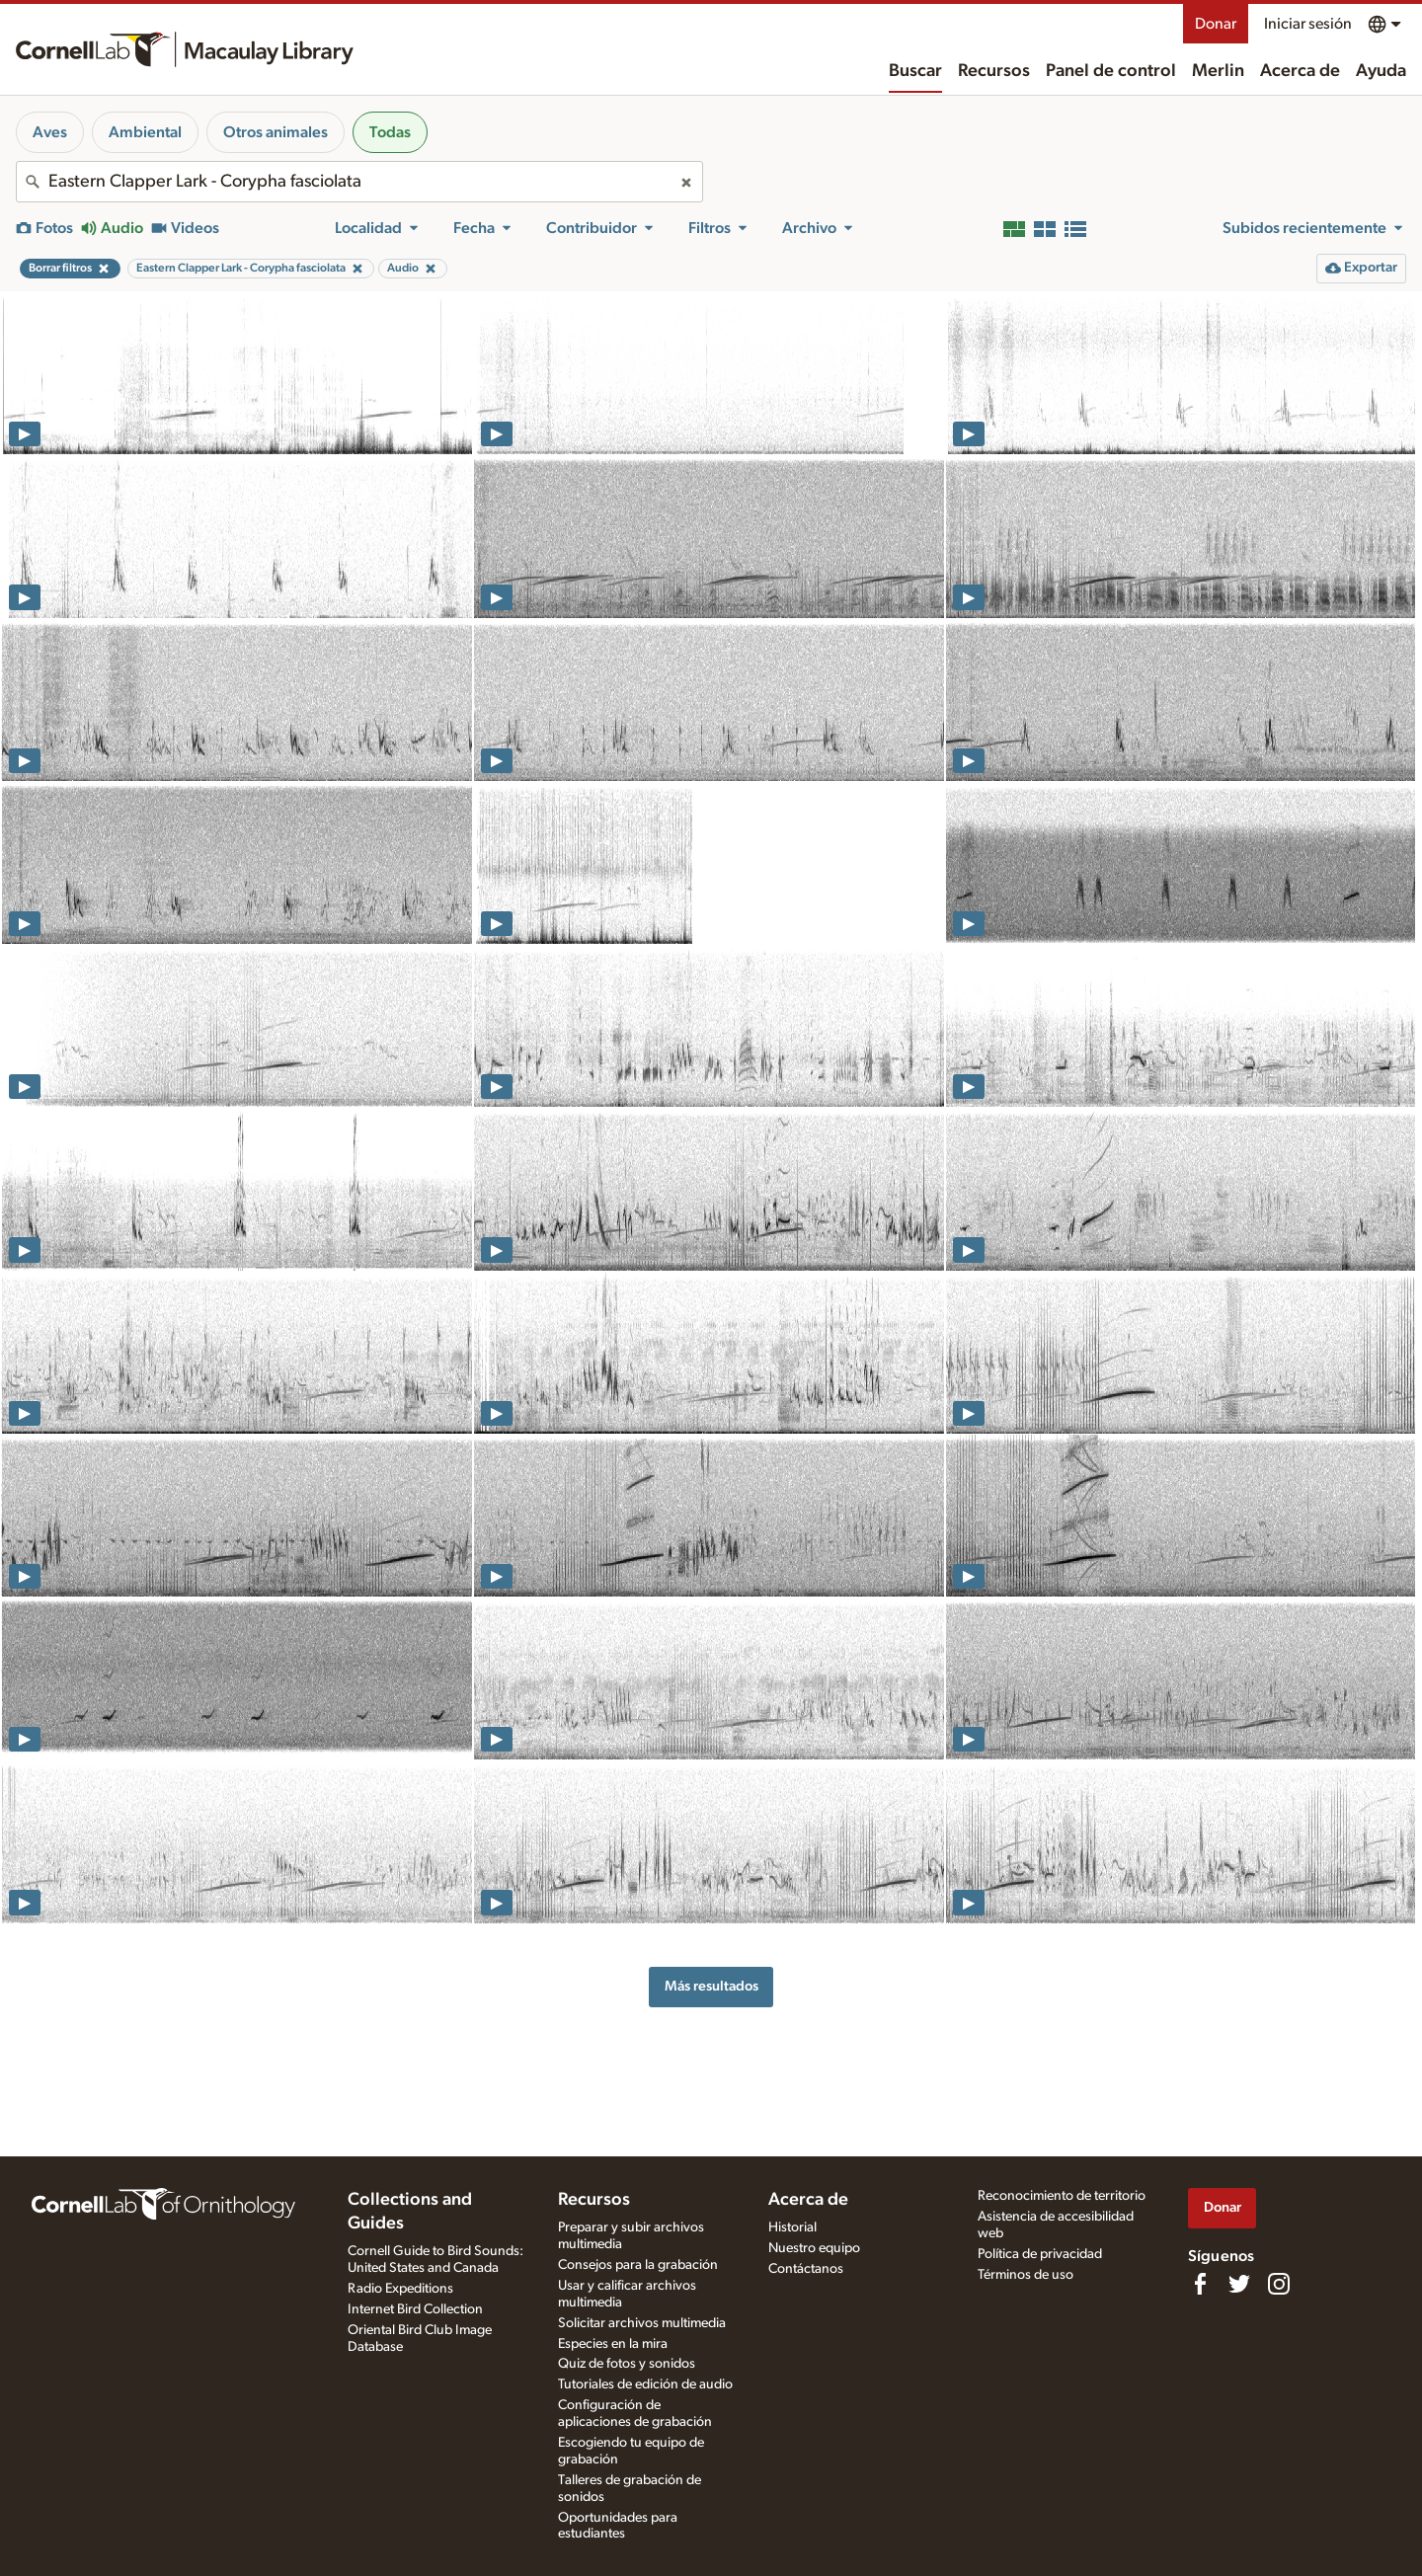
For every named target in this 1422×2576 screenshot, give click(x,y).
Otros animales (275, 132)
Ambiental (145, 132)
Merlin (1218, 71)
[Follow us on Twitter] (1239, 2284)
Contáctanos (805, 2269)
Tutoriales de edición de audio (645, 2384)
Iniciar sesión (1308, 24)
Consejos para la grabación (638, 2265)
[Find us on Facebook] (1200, 2284)
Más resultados (711, 1986)
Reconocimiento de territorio (1062, 2196)
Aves (50, 132)
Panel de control (1111, 71)
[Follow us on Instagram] (1279, 2284)
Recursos (994, 71)
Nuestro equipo (814, 2248)
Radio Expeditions (400, 2289)
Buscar (915, 71)
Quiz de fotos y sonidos (626, 2364)
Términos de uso (1025, 2275)
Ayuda (1381, 71)
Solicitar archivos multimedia (642, 2323)
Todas (390, 132)
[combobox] (359, 181)
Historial (792, 2227)
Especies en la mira (613, 2344)
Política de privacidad (1040, 2254)
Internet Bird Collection (415, 2309)
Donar (1215, 24)
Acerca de (1300, 71)
